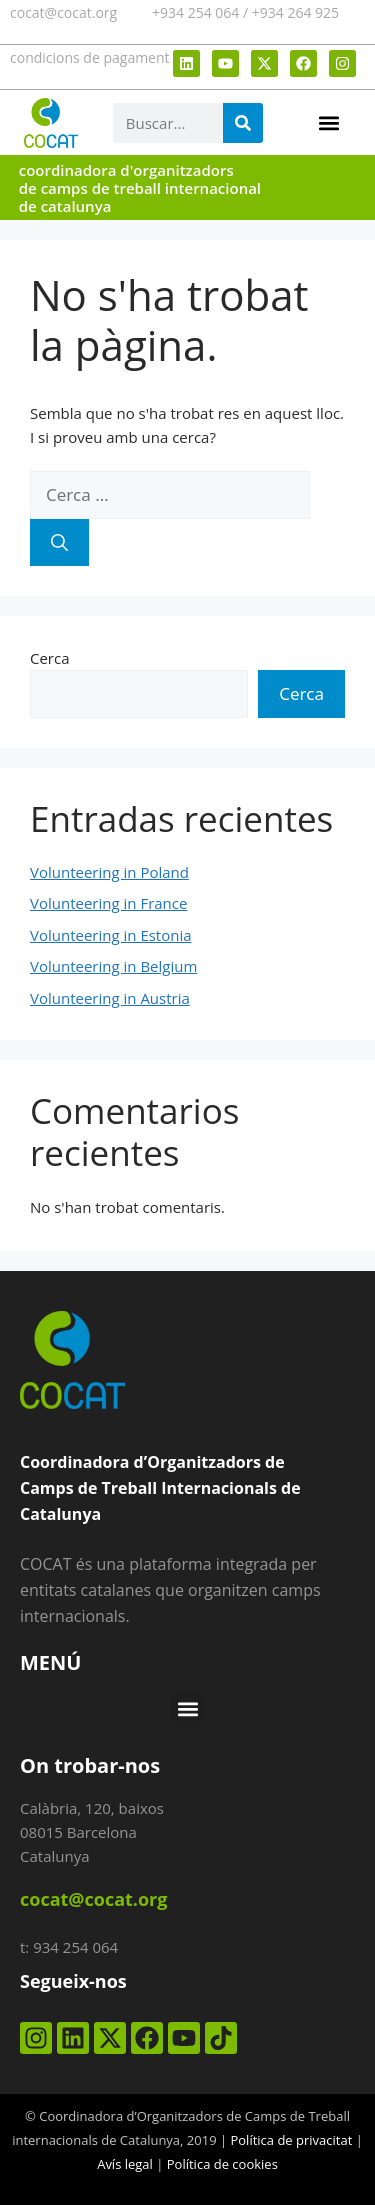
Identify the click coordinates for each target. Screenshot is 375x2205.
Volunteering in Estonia (111, 935)
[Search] (243, 123)
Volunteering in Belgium (113, 966)
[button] (328, 122)
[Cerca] (59, 543)
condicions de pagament (90, 57)
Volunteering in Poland (109, 872)
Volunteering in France (108, 903)
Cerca (50, 658)
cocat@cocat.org (63, 12)
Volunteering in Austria (110, 998)
